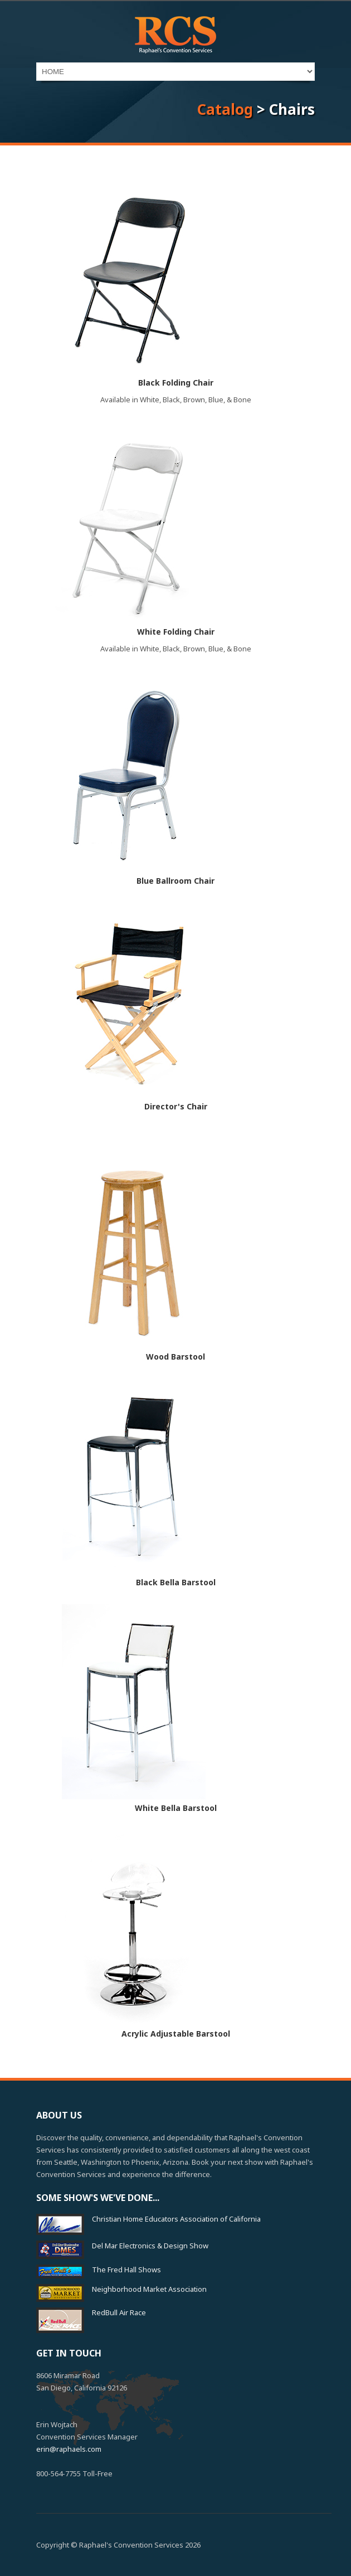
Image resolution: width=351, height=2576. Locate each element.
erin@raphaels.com (68, 2449)
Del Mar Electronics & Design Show (150, 2246)
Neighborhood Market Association (149, 2289)
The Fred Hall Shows (126, 2270)
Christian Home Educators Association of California (176, 2219)
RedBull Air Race (119, 2312)
